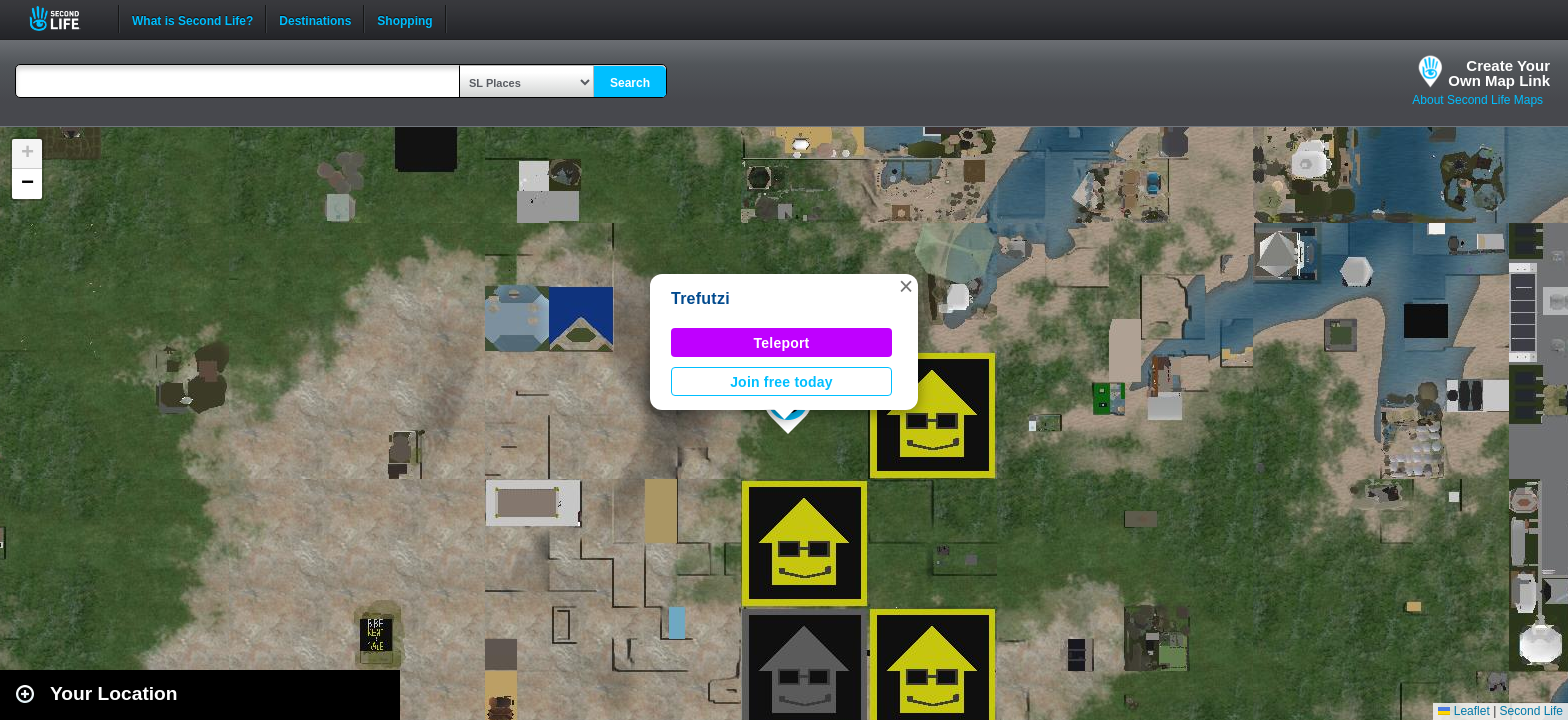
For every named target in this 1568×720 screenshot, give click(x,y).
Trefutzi (700, 298)
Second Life (65, 18)
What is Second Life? (192, 19)
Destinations (315, 19)
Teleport (782, 343)
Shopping (404, 19)
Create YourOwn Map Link (1499, 73)
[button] (906, 286)
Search (630, 83)
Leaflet (1463, 711)
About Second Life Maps (1477, 100)
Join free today (781, 382)
